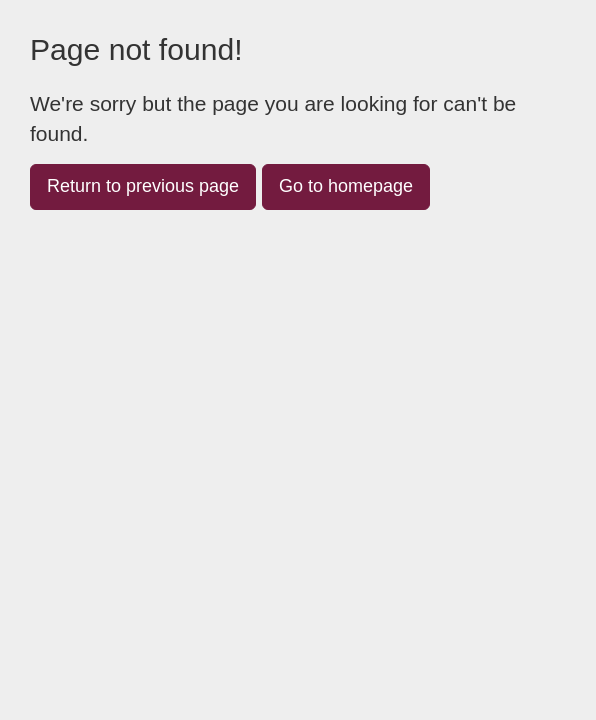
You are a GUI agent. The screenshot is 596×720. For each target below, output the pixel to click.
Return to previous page (143, 186)
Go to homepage (346, 186)
